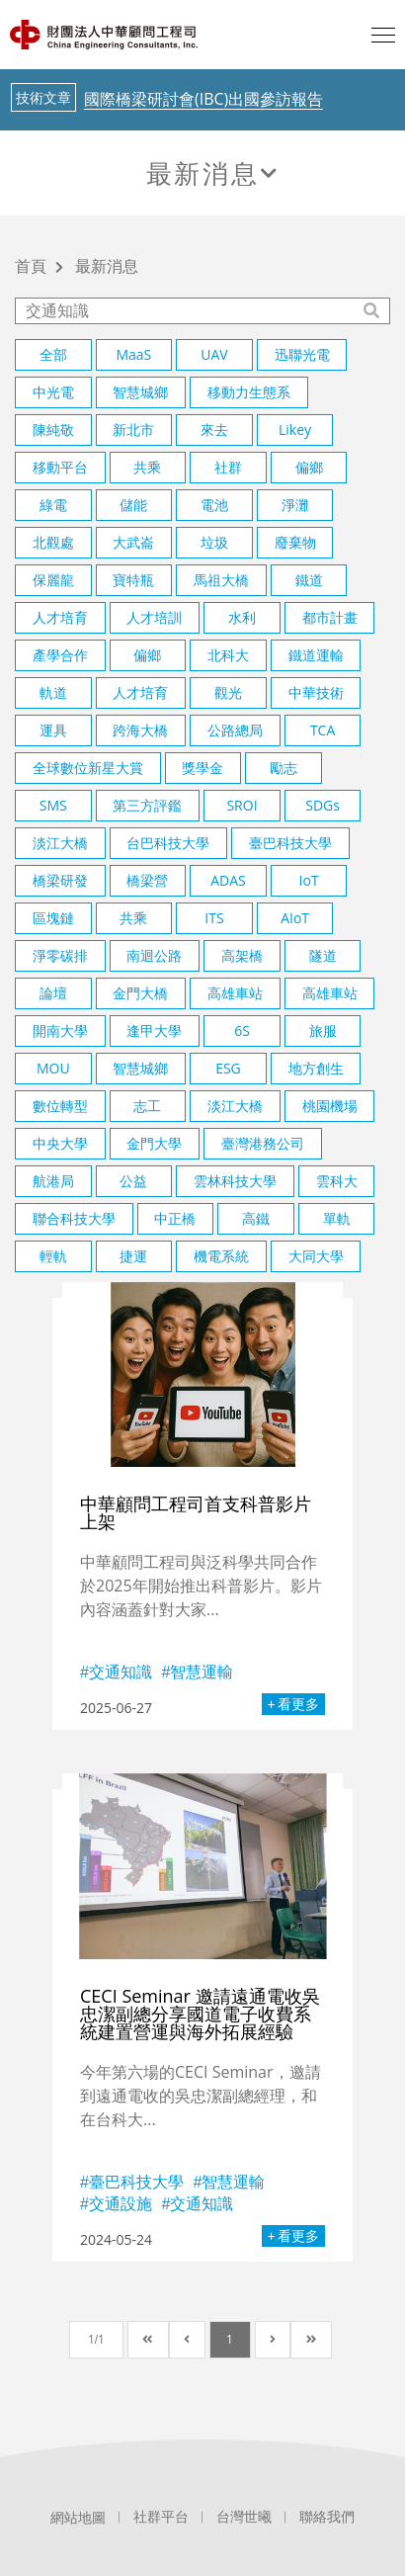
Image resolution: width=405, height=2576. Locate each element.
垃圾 (214, 542)
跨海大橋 (140, 730)
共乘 (147, 467)
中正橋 (175, 1218)
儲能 (133, 504)
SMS (53, 805)
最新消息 (202, 173)
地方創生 (316, 1068)
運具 (53, 730)
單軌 (337, 1218)
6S (242, 1030)
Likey (295, 429)
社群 (228, 467)
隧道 (323, 955)
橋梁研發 (60, 880)
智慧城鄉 (140, 392)
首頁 (30, 267)
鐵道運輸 (316, 654)
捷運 (133, 1255)
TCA (322, 730)
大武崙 (133, 542)
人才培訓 (154, 617)
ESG (228, 1068)
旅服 (323, 1030)
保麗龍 (53, 579)
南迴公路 (154, 955)
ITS (213, 917)
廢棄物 (295, 542)
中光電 (53, 392)
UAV (214, 354)
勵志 (283, 767)
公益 (133, 1180)
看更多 (298, 1703)
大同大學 (316, 1255)
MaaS (133, 354)
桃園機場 (330, 1105)
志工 (147, 1105)
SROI (241, 805)
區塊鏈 (53, 917)
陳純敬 (53, 429)
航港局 (53, 1180)
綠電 (53, 504)
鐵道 (309, 579)
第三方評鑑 (147, 805)
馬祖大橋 (221, 579)
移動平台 (60, 467)
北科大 (228, 654)
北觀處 (53, 542)
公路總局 (235, 730)
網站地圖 (78, 2518)
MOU (53, 1068)
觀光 (228, 692)
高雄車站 (235, 993)
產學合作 (60, 654)
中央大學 (60, 1143)
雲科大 (337, 1180)
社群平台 (161, 2517)
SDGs (322, 805)
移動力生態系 (248, 392)
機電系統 (221, 1255)
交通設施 (120, 2203)
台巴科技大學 (167, 842)
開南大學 (60, 1030)
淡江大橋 (60, 842)
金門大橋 (140, 993)
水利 (242, 617)
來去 (214, 429)
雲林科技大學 (235, 1180)
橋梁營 (147, 880)
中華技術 (316, 692)
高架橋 (242, 955)
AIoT (295, 917)
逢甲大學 (154, 1030)
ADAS (228, 880)
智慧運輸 (201, 1671)
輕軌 (53, 1255)
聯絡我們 (327, 2517)
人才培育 (60, 617)
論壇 (53, 993)
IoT (309, 880)
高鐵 (256, 1218)
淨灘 (295, 504)
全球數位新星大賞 (88, 767)
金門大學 (154, 1143)
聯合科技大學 (74, 1218)
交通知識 (120, 1671)
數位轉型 (60, 1105)
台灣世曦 (244, 2517)
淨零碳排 (60, 955)
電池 (214, 504)
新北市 (133, 429)
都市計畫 (330, 617)
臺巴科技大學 (290, 842)
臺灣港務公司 (262, 1143)
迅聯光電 (302, 354)
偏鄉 (309, 467)
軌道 (53, 692)
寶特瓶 (133, 579)
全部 (53, 354)
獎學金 (202, 767)
